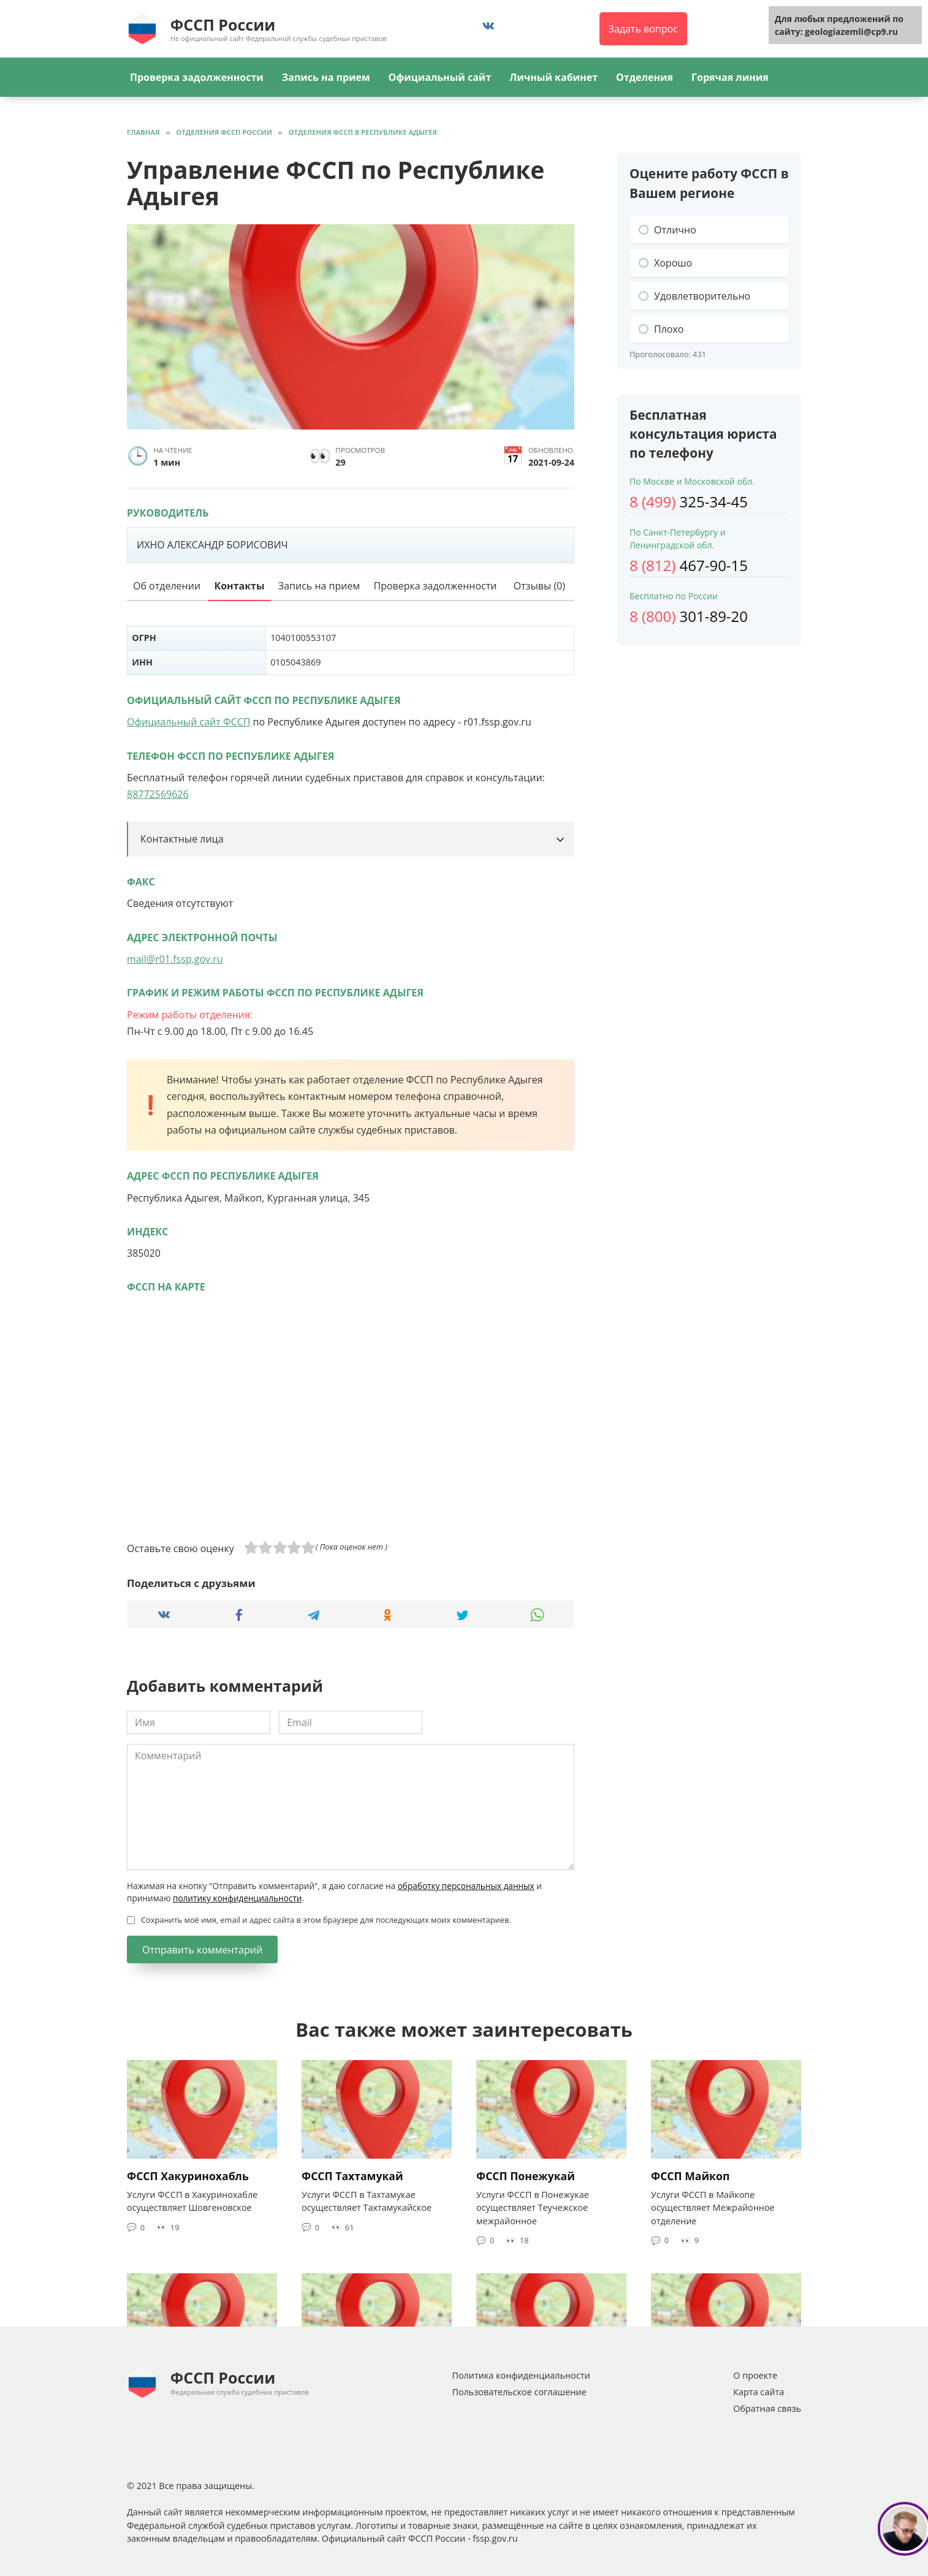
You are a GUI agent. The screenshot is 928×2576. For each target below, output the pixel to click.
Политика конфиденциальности (521, 2375)
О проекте (755, 2375)
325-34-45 (688, 501)
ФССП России (222, 24)
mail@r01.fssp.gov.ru (175, 959)
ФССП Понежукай (525, 2176)
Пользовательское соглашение (519, 2392)
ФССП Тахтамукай (352, 2176)
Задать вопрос (643, 29)
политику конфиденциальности (237, 1898)
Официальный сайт (439, 77)
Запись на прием (326, 77)
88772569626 (158, 794)
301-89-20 (688, 616)
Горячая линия (730, 77)
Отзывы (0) (539, 586)
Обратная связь (767, 2408)
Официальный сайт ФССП (188, 722)
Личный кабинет (553, 77)
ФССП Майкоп (690, 2176)
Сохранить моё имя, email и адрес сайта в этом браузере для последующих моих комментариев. (326, 1919)
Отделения (644, 77)
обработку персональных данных (466, 1886)
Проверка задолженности (197, 77)
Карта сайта (758, 2392)
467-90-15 (688, 565)
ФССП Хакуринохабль (188, 2176)
